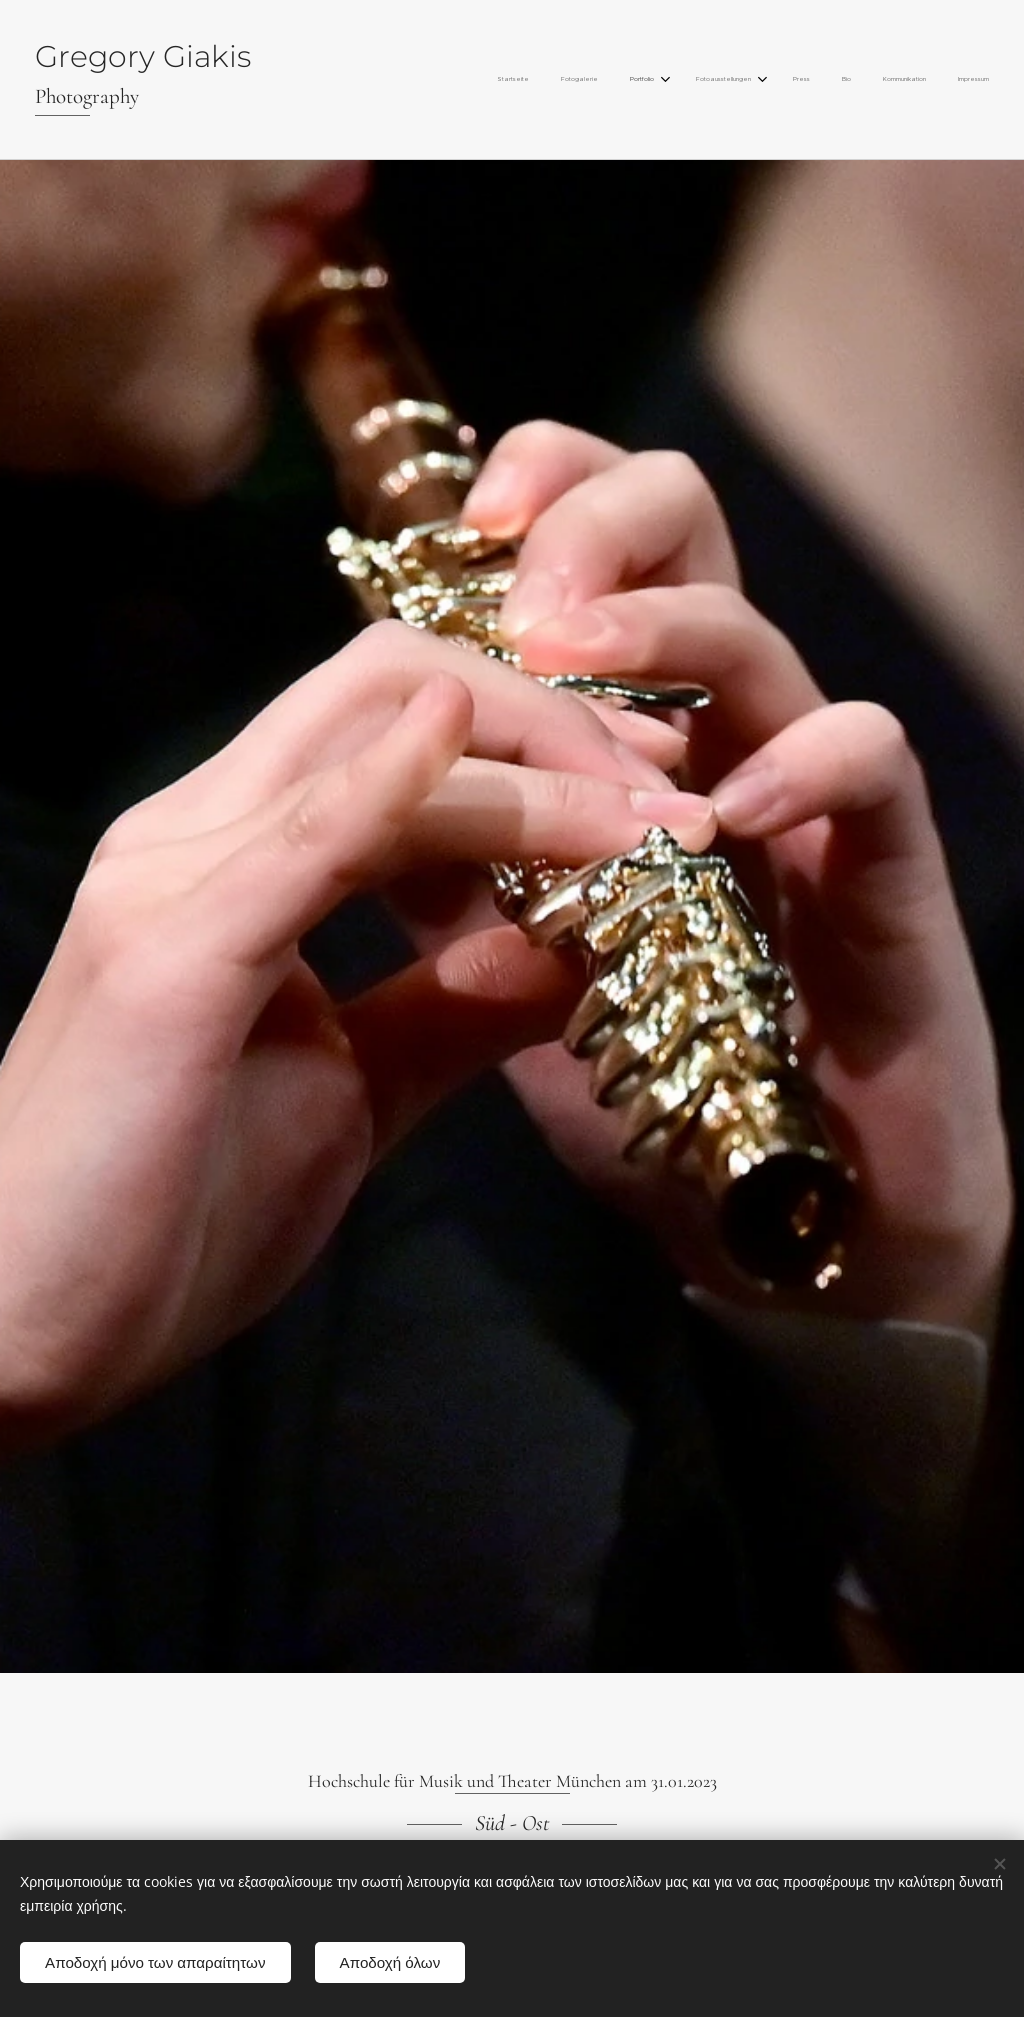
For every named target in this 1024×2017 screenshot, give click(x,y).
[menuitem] (750, 80)
